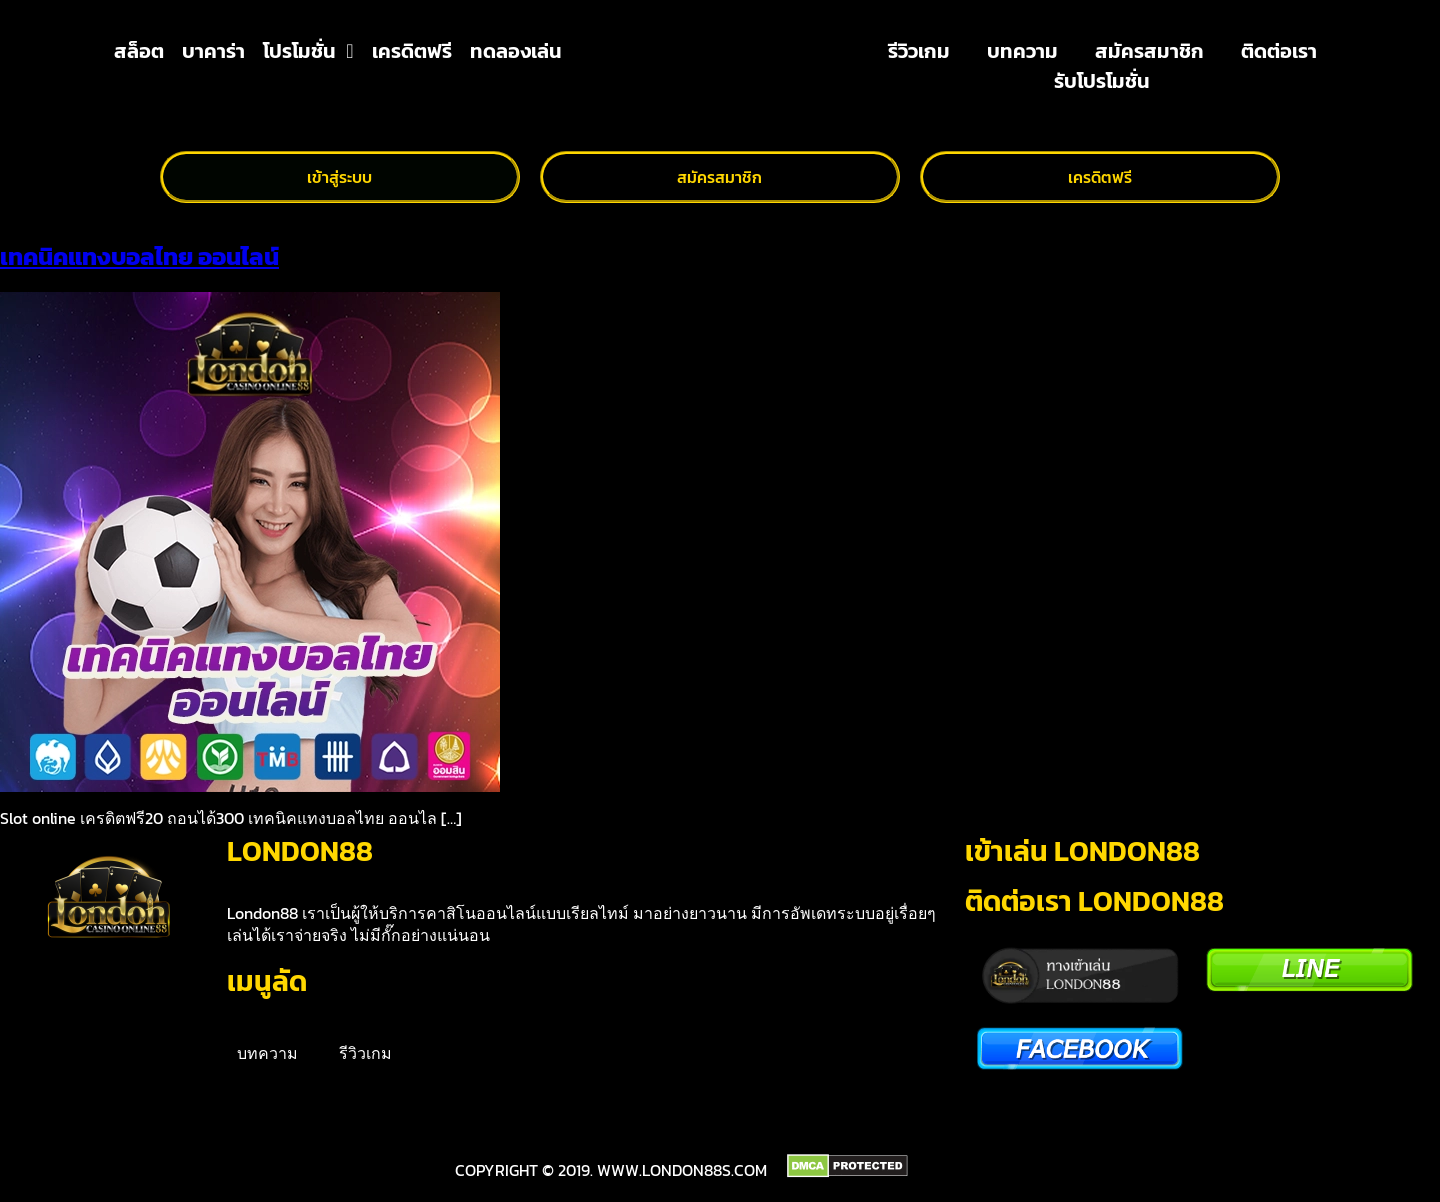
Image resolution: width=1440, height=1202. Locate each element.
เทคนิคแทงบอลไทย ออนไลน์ (139, 256)
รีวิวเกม (919, 51)
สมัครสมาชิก (1149, 51)
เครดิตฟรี (412, 51)
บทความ (1022, 51)
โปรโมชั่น (308, 51)
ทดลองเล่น (516, 51)
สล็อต (139, 51)
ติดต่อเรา (1279, 51)
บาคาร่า (213, 51)
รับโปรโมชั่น (1102, 81)
